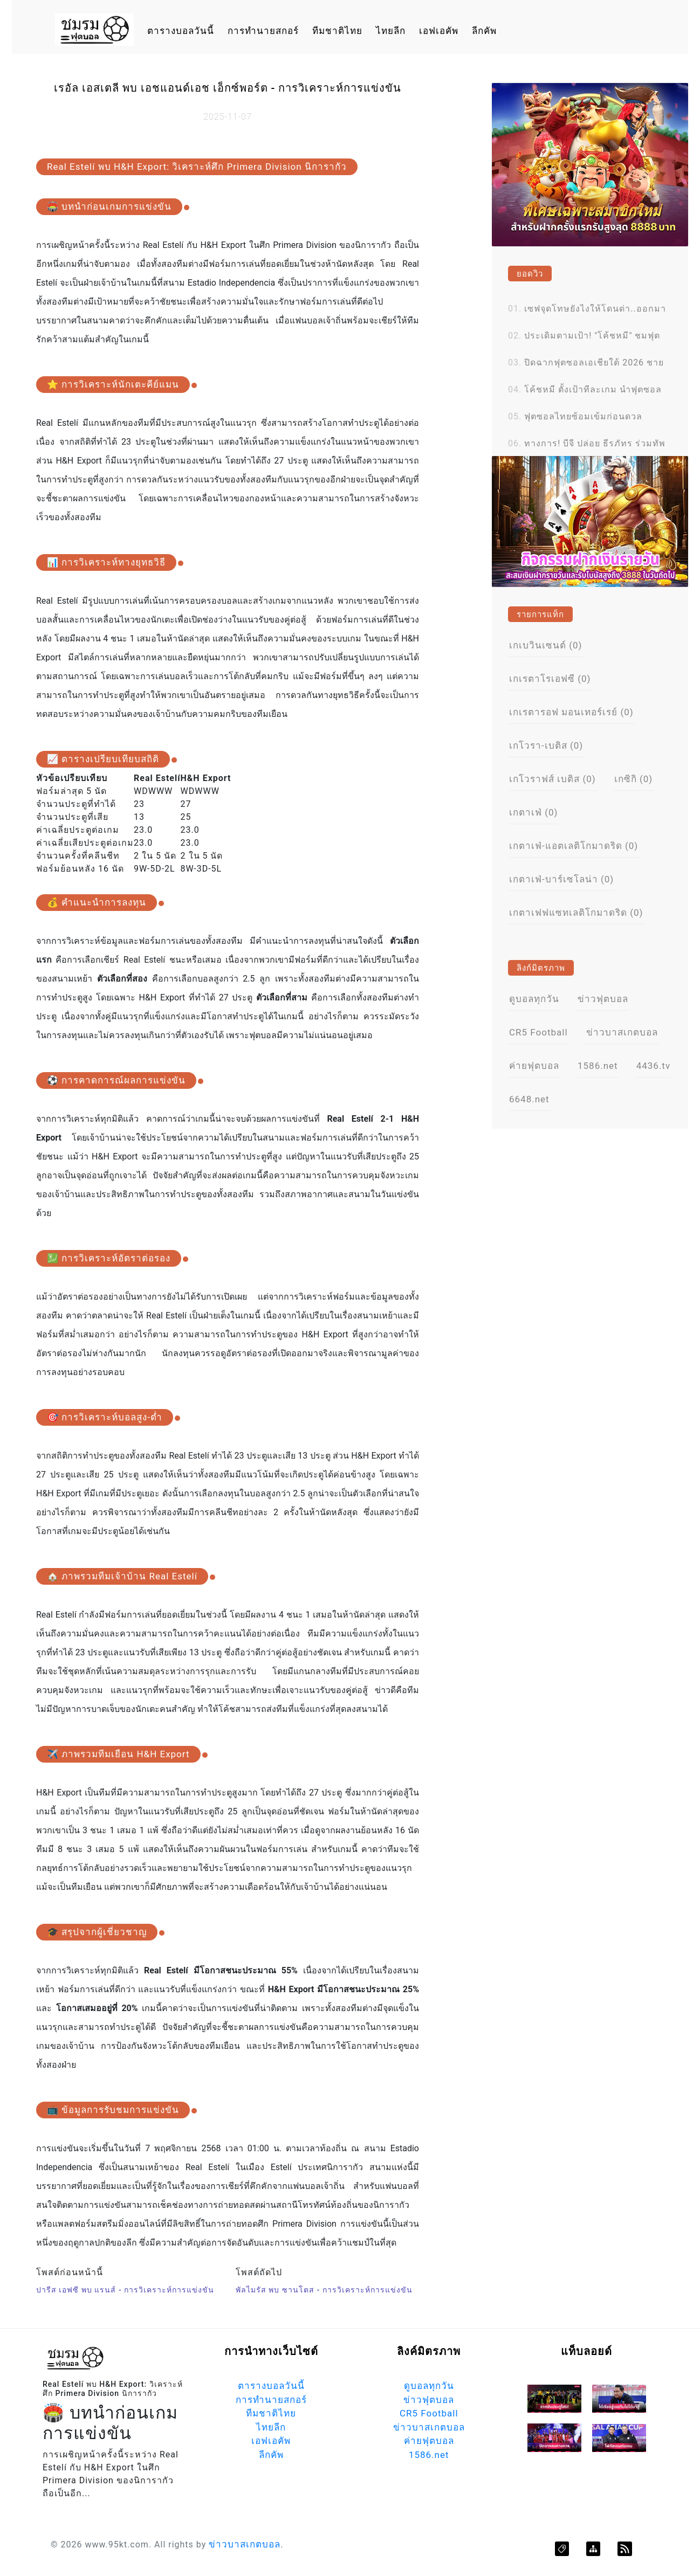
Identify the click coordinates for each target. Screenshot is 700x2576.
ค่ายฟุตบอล (534, 1065)
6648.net (529, 1099)
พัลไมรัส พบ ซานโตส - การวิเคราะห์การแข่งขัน (324, 2289)
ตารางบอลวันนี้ (180, 30)
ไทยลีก (391, 30)
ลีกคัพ (484, 30)
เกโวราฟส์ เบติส (552, 779)
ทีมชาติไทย (337, 30)
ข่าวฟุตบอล (603, 998)
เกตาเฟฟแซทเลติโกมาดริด (576, 912)
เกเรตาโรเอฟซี (550, 678)
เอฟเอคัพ (438, 30)
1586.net (598, 1065)
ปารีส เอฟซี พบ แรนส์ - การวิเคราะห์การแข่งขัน (125, 2289)
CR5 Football (538, 1032)
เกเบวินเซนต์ (545, 645)
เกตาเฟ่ (533, 812)
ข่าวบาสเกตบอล (622, 1032)
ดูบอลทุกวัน (534, 998)
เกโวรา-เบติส (546, 745)
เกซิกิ (633, 779)
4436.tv (653, 1065)
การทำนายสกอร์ (263, 30)
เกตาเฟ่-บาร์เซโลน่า (561, 879)
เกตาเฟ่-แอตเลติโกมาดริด (573, 845)
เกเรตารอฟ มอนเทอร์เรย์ (571, 712)
